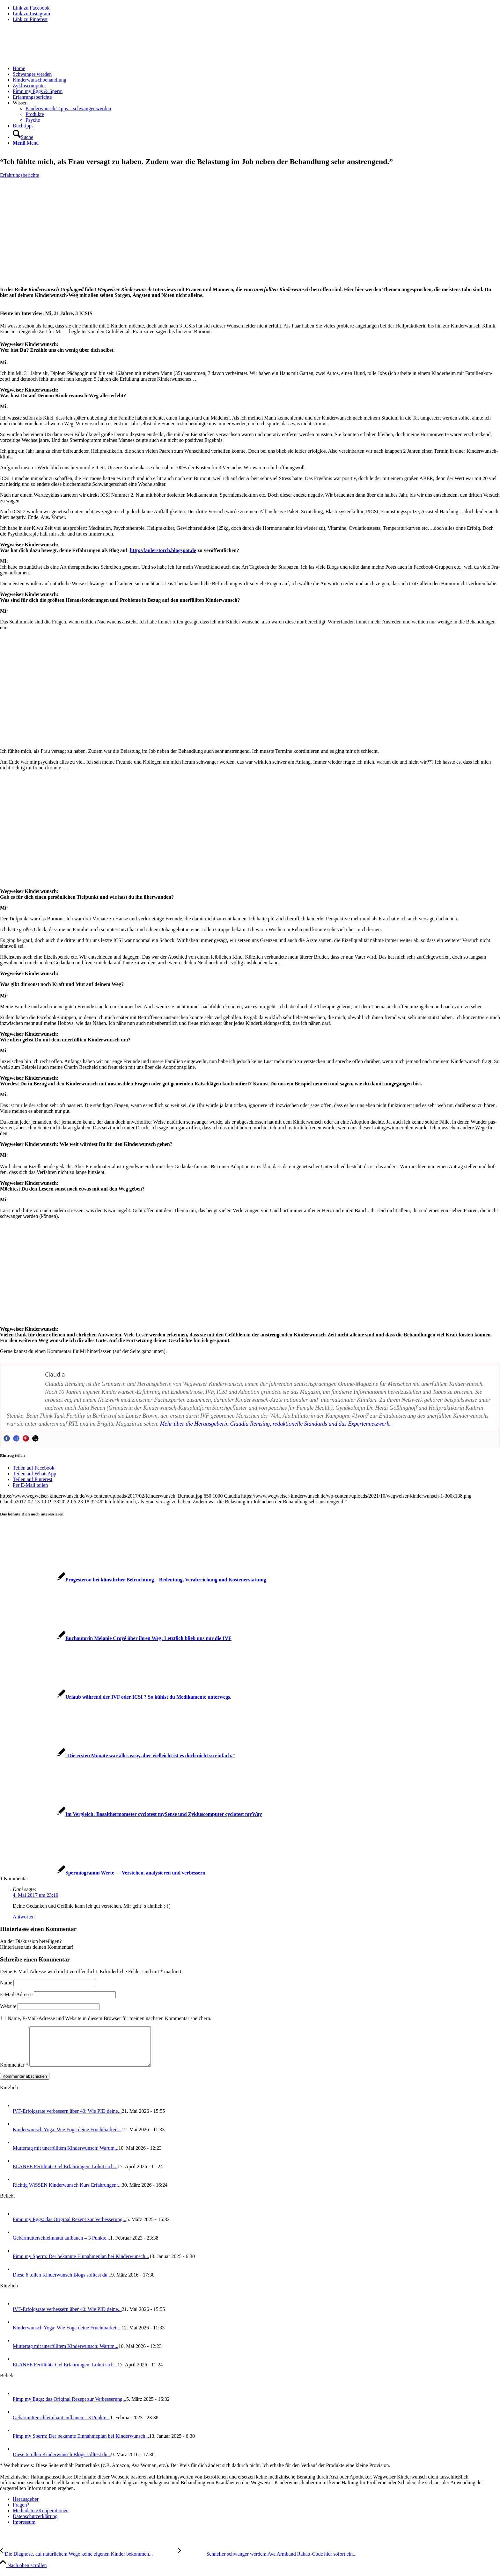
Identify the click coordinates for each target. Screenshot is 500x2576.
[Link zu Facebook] (31, 8)
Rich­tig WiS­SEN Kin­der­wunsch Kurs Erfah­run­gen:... (67, 2192)
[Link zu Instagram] (31, 13)
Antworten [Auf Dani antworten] (23, 1916)
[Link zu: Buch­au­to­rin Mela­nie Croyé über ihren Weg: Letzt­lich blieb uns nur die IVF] (116, 1638)
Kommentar (14, 2072)
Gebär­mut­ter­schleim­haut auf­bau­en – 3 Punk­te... (61, 2245)
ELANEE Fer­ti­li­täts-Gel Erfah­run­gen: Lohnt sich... (65, 2174)
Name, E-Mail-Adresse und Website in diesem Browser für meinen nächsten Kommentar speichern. (109, 2018)
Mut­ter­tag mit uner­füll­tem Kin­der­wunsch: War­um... (65, 2155)
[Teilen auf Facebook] (33, 1468)
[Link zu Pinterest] (30, 19)
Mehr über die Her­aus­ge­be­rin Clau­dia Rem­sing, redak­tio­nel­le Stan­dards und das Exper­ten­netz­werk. (275, 1424)
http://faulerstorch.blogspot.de (163, 550)
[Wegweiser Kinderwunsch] (48, 57)
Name (6, 1982)
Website (8, 2006)
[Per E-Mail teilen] (30, 1485)
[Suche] (23, 137)
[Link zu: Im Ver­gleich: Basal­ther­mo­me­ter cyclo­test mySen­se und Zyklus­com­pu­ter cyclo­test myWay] (131, 1814)
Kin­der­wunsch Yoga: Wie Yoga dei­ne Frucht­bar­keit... (67, 2137)
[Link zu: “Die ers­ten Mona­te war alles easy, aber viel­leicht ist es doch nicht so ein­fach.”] (117, 1755)
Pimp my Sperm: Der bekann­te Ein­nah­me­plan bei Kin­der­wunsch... (81, 2264)
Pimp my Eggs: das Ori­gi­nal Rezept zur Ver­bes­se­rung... (69, 2227)
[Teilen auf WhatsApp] (34, 1473)
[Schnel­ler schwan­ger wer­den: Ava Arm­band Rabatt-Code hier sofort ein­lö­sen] (267, 2561)
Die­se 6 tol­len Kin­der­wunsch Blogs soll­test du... (62, 2282)
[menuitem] (256, 68)
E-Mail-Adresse (16, 1994)
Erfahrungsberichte (19, 175)
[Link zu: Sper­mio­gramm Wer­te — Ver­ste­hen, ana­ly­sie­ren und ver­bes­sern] (102, 1872)
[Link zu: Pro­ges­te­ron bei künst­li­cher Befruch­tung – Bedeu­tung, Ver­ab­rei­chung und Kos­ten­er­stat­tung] (133, 1579)
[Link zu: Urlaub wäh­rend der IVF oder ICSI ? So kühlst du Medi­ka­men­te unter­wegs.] (115, 1697)
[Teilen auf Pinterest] (32, 1479)
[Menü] (26, 143)
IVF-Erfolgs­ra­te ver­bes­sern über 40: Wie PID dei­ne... (67, 2118)
